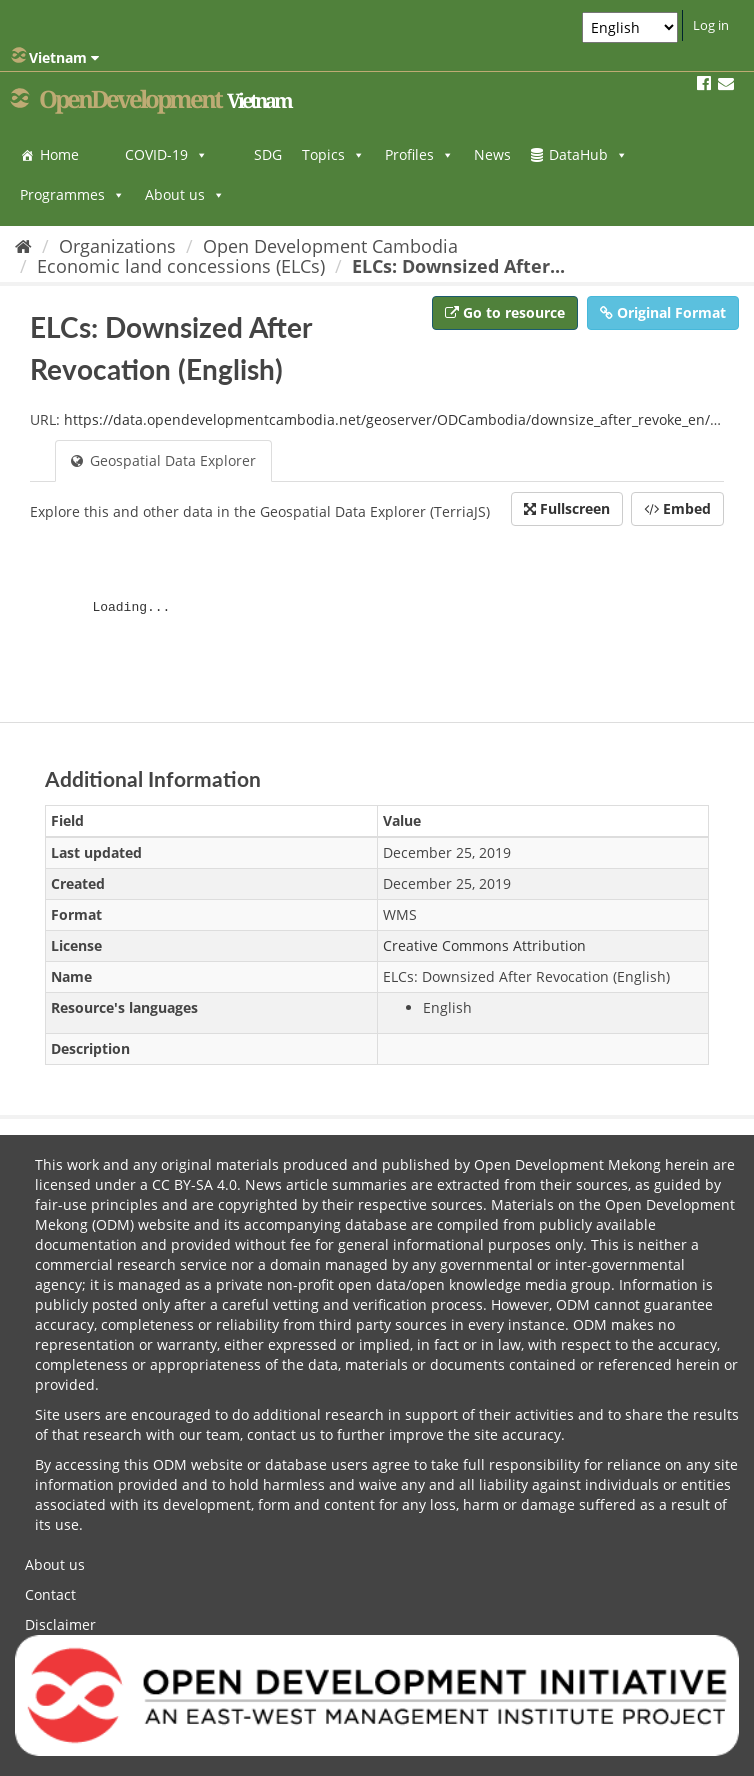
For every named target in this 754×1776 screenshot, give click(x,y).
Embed (677, 508)
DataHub (588, 154)
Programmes (72, 194)
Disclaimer (60, 1624)
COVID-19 (166, 154)
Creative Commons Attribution (484, 945)
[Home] (23, 246)
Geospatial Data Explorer (163, 460)
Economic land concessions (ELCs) (181, 266)
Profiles (419, 154)
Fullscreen (567, 508)
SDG (268, 154)
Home (59, 154)
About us (185, 194)
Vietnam (55, 57)
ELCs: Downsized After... (458, 266)
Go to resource (505, 312)
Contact (50, 1594)
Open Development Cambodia (330, 246)
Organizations (117, 246)
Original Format (663, 312)
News (492, 154)
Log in (711, 25)
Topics (333, 154)
